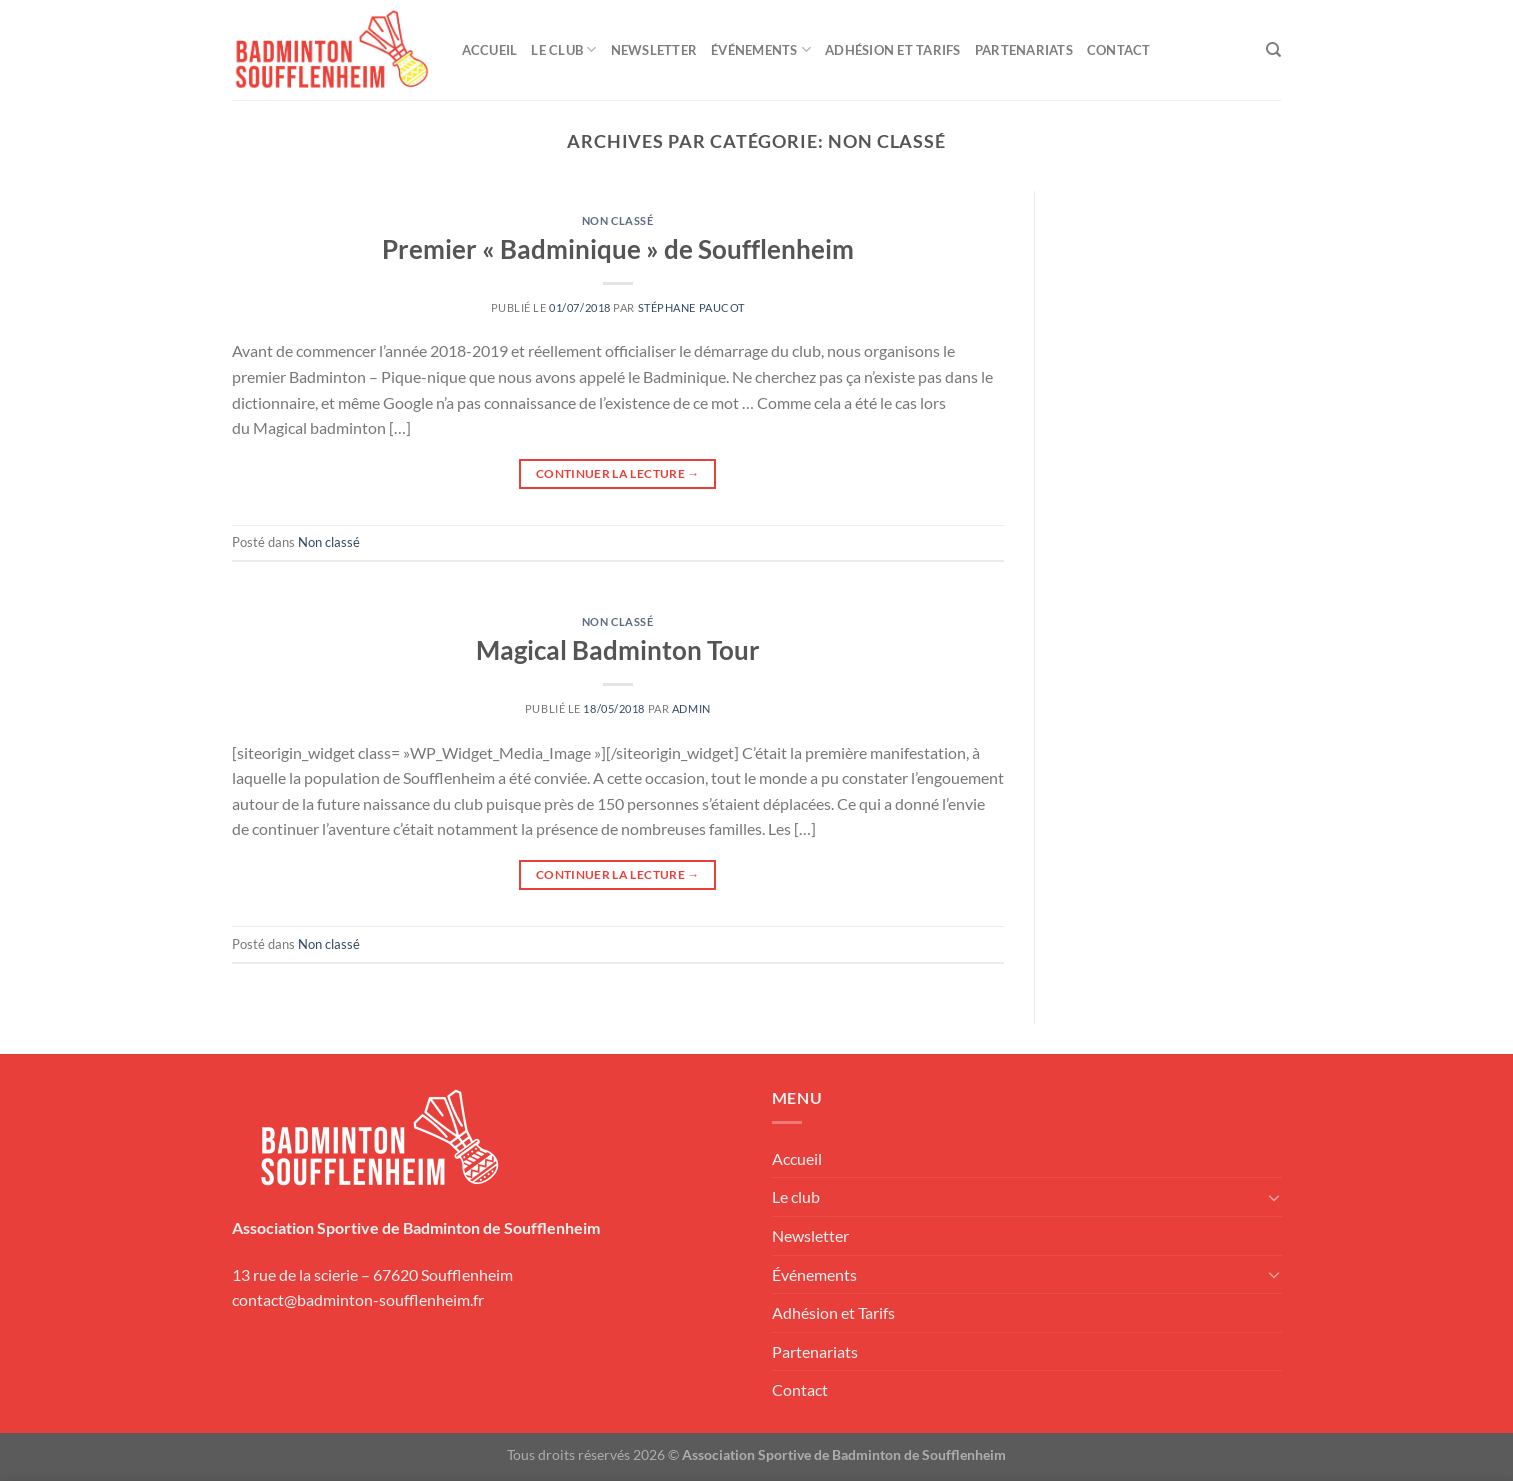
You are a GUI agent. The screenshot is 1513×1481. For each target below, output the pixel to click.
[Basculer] (1274, 1197)
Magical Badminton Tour (618, 650)
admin (691, 708)
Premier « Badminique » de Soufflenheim (618, 249)
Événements (761, 49)
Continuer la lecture (618, 473)
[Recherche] (1273, 50)
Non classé (618, 220)
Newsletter (654, 50)
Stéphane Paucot (691, 307)
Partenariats (1024, 50)
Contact (1119, 50)
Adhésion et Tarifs (893, 50)
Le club (563, 49)
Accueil (490, 50)
